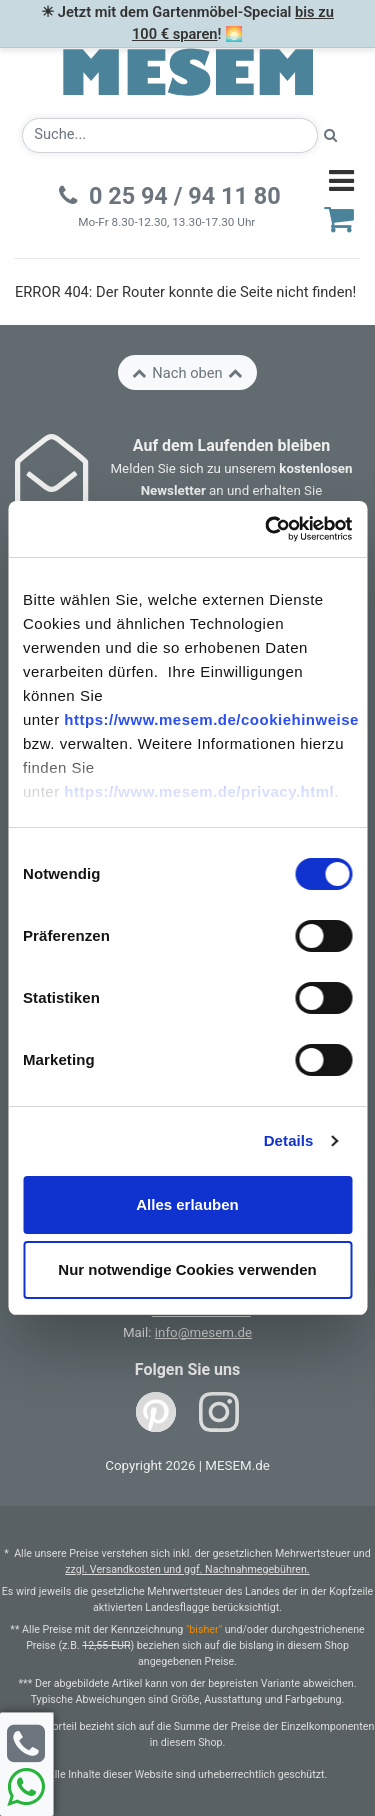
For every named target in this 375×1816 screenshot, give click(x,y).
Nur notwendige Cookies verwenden (187, 1269)
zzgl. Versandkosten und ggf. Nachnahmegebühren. (187, 1569)
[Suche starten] (331, 135)
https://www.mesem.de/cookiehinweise (211, 719)
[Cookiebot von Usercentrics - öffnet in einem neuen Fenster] (267, 529)
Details (289, 1140)
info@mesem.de (203, 1332)
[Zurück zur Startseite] (188, 71)
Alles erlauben (187, 1204)
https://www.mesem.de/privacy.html (199, 791)
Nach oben (187, 373)
